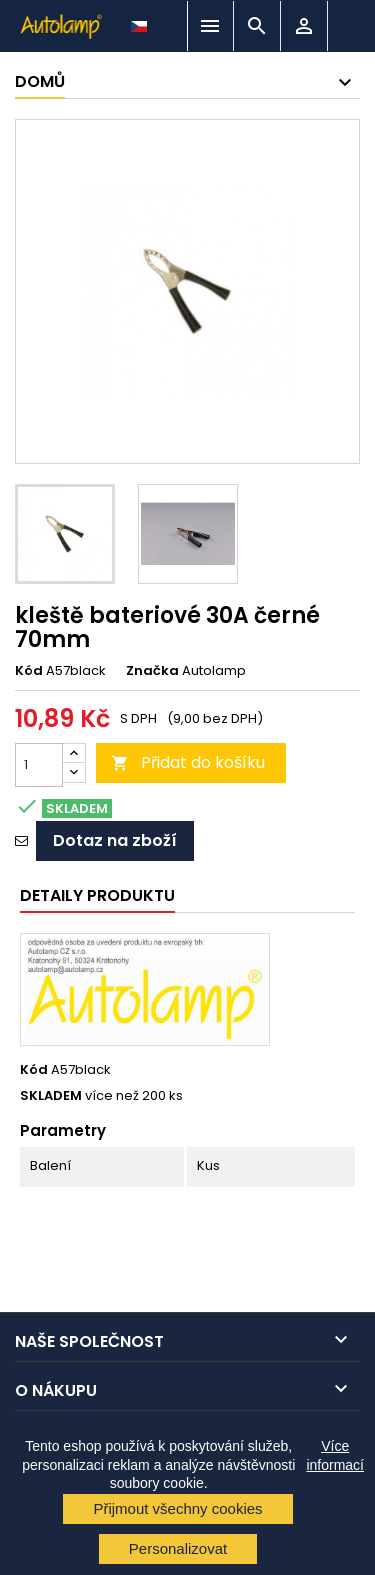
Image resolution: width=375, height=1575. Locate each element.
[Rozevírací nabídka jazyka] (141, 21)
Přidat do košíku (188, 762)
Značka (152, 671)
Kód (29, 671)
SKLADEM (51, 1096)
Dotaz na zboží (115, 840)
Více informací (335, 1455)
